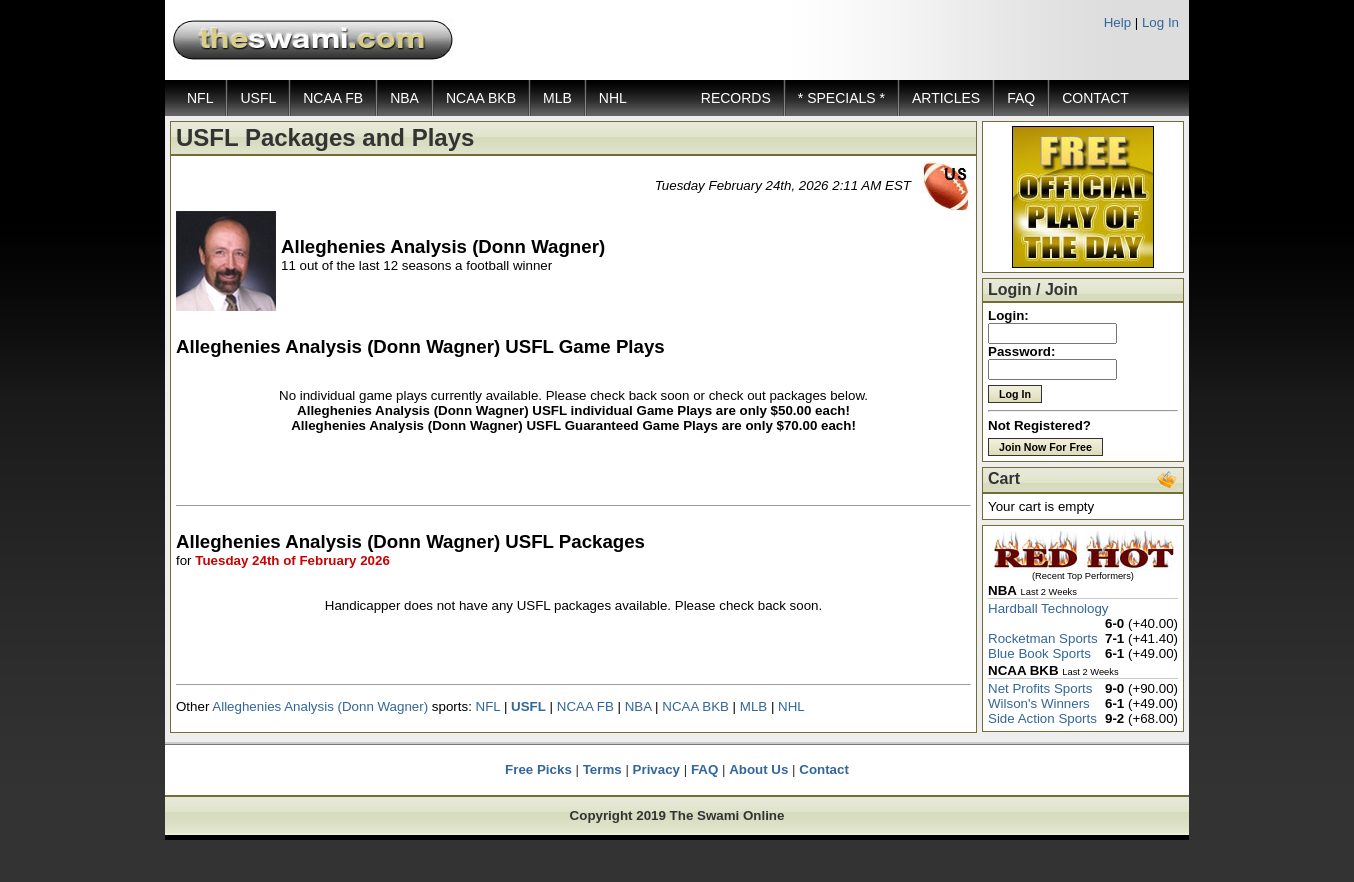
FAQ (1021, 98)
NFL (200, 98)
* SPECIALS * (841, 98)
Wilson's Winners (1039, 703)
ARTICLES (946, 98)
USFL (258, 98)
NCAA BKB (481, 98)
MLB (557, 98)
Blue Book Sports (1039, 653)
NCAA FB (333, 98)
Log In (1160, 22)
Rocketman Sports (1043, 638)
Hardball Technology (1048, 608)
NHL (613, 98)
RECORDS (736, 98)
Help (1117, 22)
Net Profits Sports (1040, 688)
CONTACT (1095, 98)
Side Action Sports (1042, 718)
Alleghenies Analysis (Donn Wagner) (320, 706)
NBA (404, 98)
